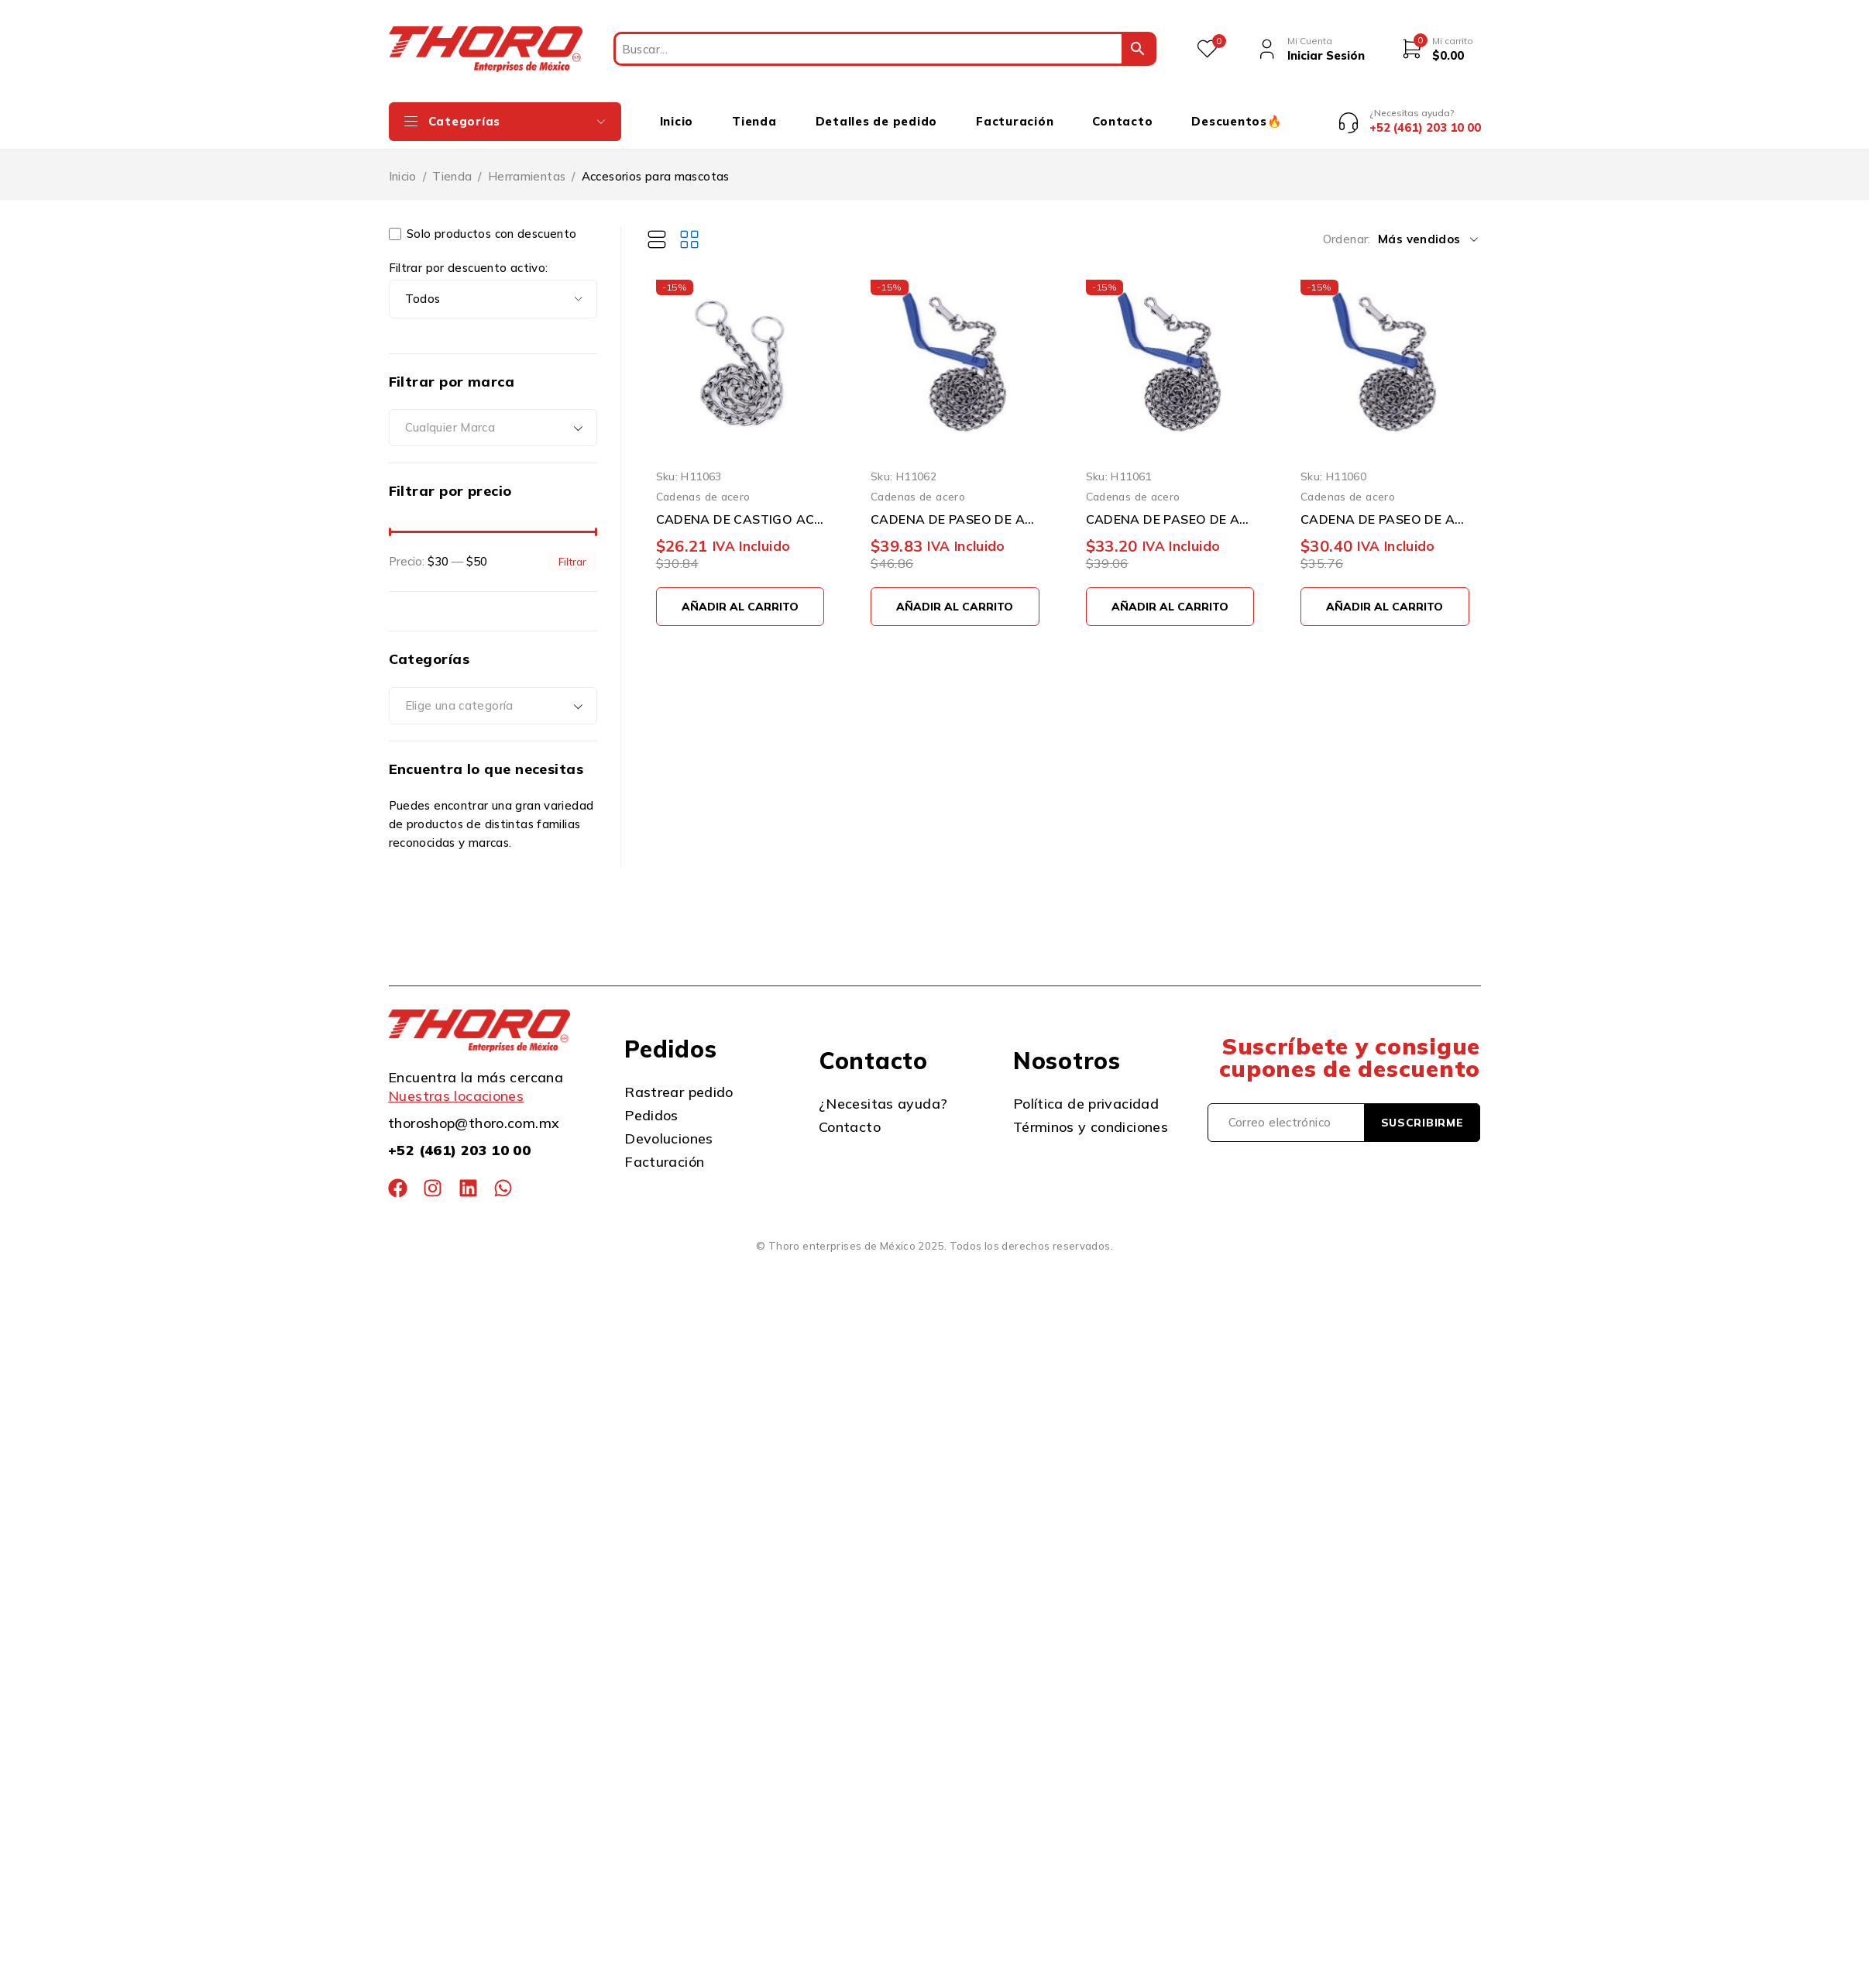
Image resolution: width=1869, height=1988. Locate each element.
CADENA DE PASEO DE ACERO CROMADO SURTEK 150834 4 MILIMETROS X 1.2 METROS (955, 507)
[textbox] (493, 416)
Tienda (452, 164)
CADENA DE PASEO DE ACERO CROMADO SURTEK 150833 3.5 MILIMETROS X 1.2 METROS (1170, 507)
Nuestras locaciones (456, 1085)
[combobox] (493, 416)
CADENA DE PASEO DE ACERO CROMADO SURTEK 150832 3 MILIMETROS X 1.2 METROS (1384, 507)
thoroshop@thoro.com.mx (473, 1112)
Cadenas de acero (703, 485)
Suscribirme (1422, 1111)
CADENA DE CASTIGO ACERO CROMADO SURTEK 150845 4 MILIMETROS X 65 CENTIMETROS (740, 507)
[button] (740, 595)
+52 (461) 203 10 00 (459, 1139)
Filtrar (572, 549)
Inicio (403, 164)
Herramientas (527, 164)
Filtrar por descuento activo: (468, 256)
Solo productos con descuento (483, 222)
